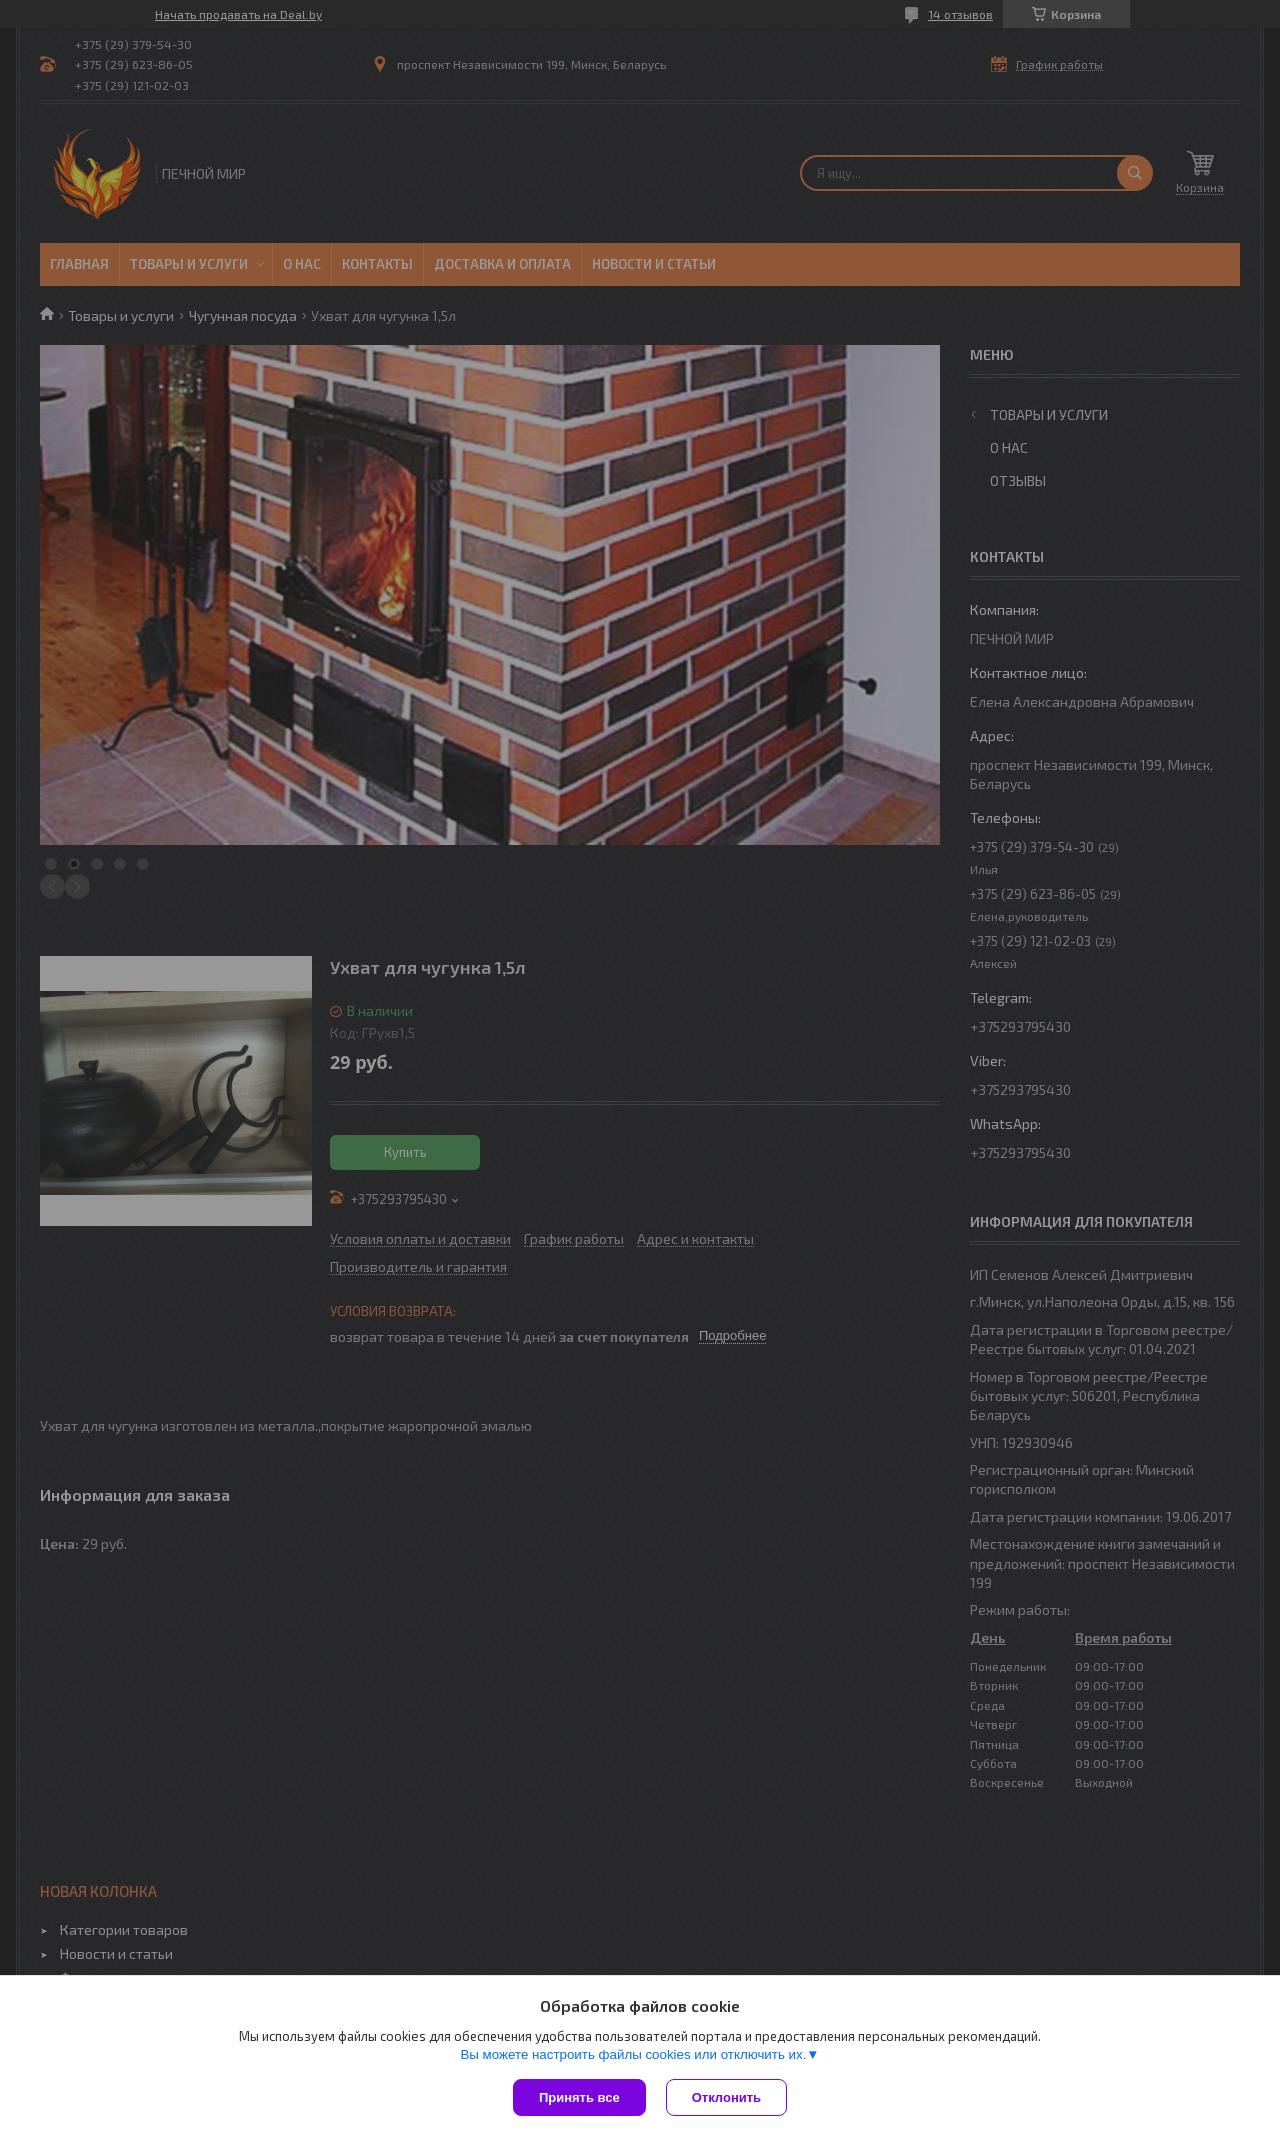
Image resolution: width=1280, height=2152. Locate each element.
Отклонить (726, 2097)
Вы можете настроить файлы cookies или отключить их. (633, 2054)
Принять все (579, 2097)
